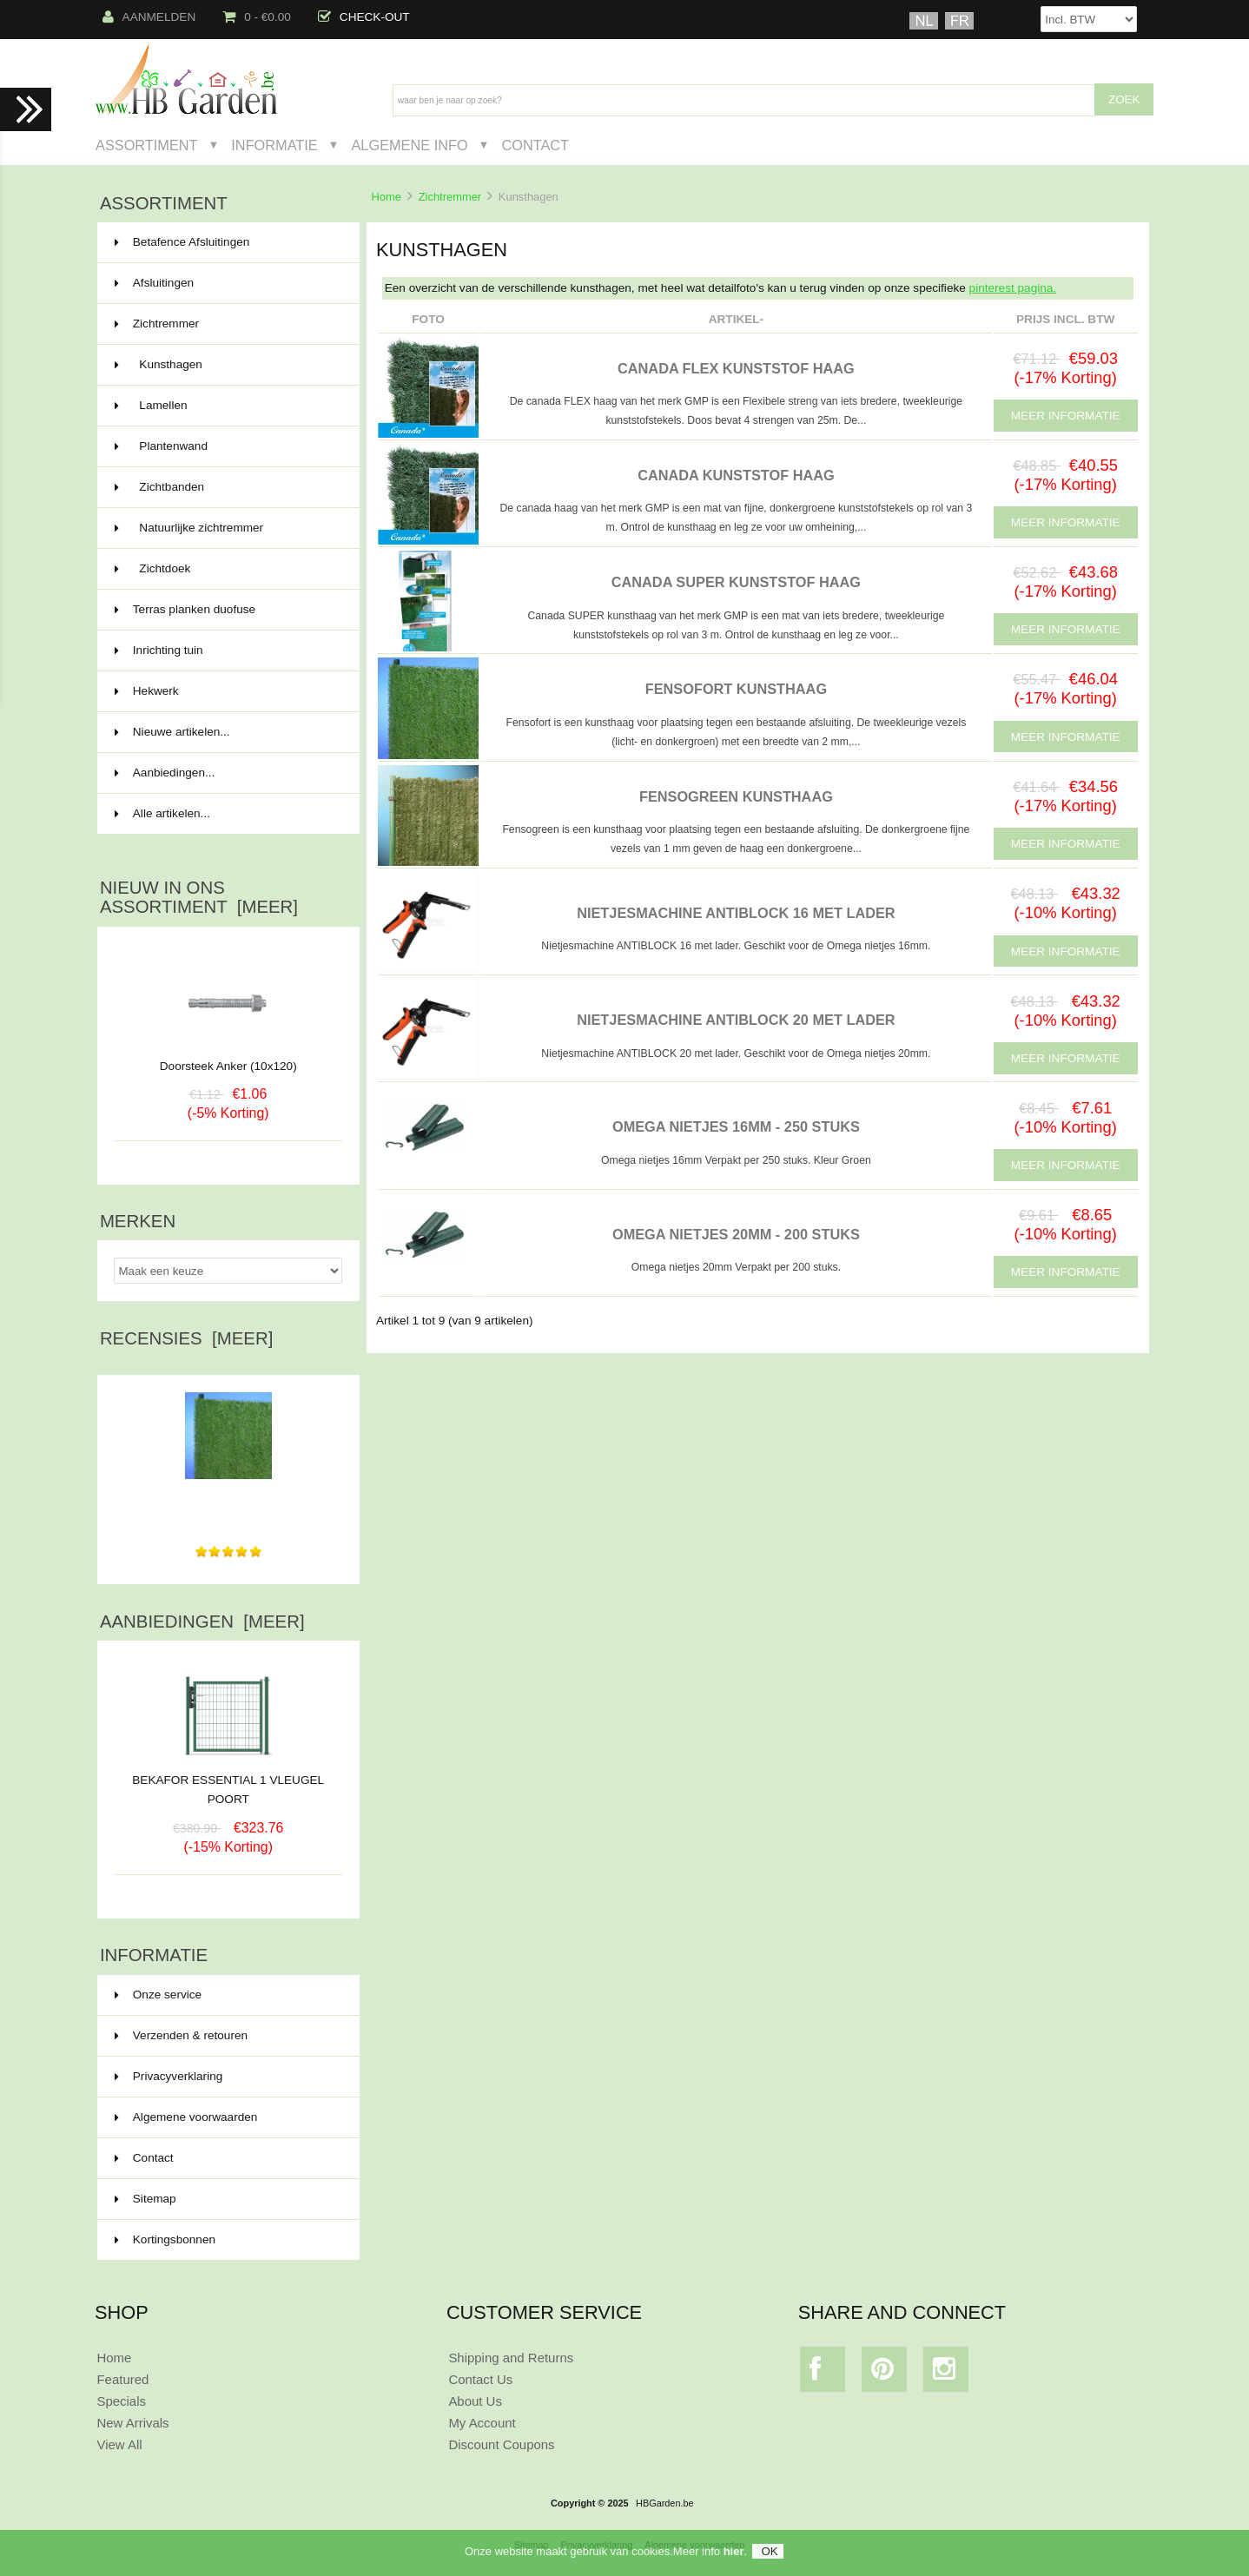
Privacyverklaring (169, 2076)
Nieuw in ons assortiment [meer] (199, 897)
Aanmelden (149, 16)
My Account (481, 2422)
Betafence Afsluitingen (227, 242)
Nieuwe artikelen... (172, 731)
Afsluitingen (227, 283)
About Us (475, 2401)
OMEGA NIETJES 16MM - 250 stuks (736, 1126)
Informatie (274, 145)
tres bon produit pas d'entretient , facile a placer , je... (228, 1499)
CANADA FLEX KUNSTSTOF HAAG (736, 368)
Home (385, 196)
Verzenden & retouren (181, 2035)
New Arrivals (132, 2422)
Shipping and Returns (510, 2357)
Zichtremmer (450, 196)
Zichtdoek (227, 568)
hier (734, 2552)
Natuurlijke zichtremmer (227, 528)
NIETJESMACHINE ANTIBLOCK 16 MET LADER (736, 913)
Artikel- (736, 319)
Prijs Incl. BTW (1065, 319)
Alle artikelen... (162, 813)
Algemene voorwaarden (186, 2117)
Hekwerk (227, 691)
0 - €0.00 (256, 16)
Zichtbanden (227, 487)
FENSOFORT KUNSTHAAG (736, 689)
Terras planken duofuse (227, 609)
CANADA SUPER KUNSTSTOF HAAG (736, 582)
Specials (121, 2401)
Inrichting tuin (227, 650)
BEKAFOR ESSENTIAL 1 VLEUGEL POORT (228, 1783)
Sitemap (145, 2198)
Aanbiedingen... (165, 772)
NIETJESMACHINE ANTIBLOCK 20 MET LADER (736, 1019)
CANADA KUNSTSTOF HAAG (736, 475)
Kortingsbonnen (165, 2239)
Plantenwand (227, 446)
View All (119, 2444)
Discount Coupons (501, 2444)
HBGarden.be (665, 2503)
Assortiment (147, 145)
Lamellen (227, 405)
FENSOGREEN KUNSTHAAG (736, 796)
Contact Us (480, 2379)
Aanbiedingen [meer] (202, 1621)
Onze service (158, 1994)
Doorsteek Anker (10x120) (228, 1066)
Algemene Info (409, 145)
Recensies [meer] (186, 1338)
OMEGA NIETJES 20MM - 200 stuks (736, 1234)
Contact (535, 145)
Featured (122, 2379)
